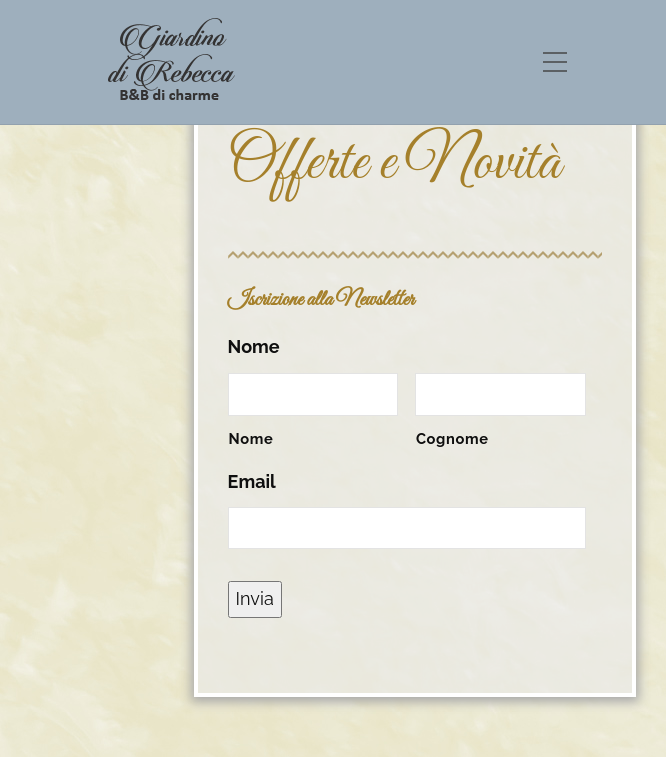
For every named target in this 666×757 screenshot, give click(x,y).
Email (252, 481)
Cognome (452, 438)
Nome (254, 346)
